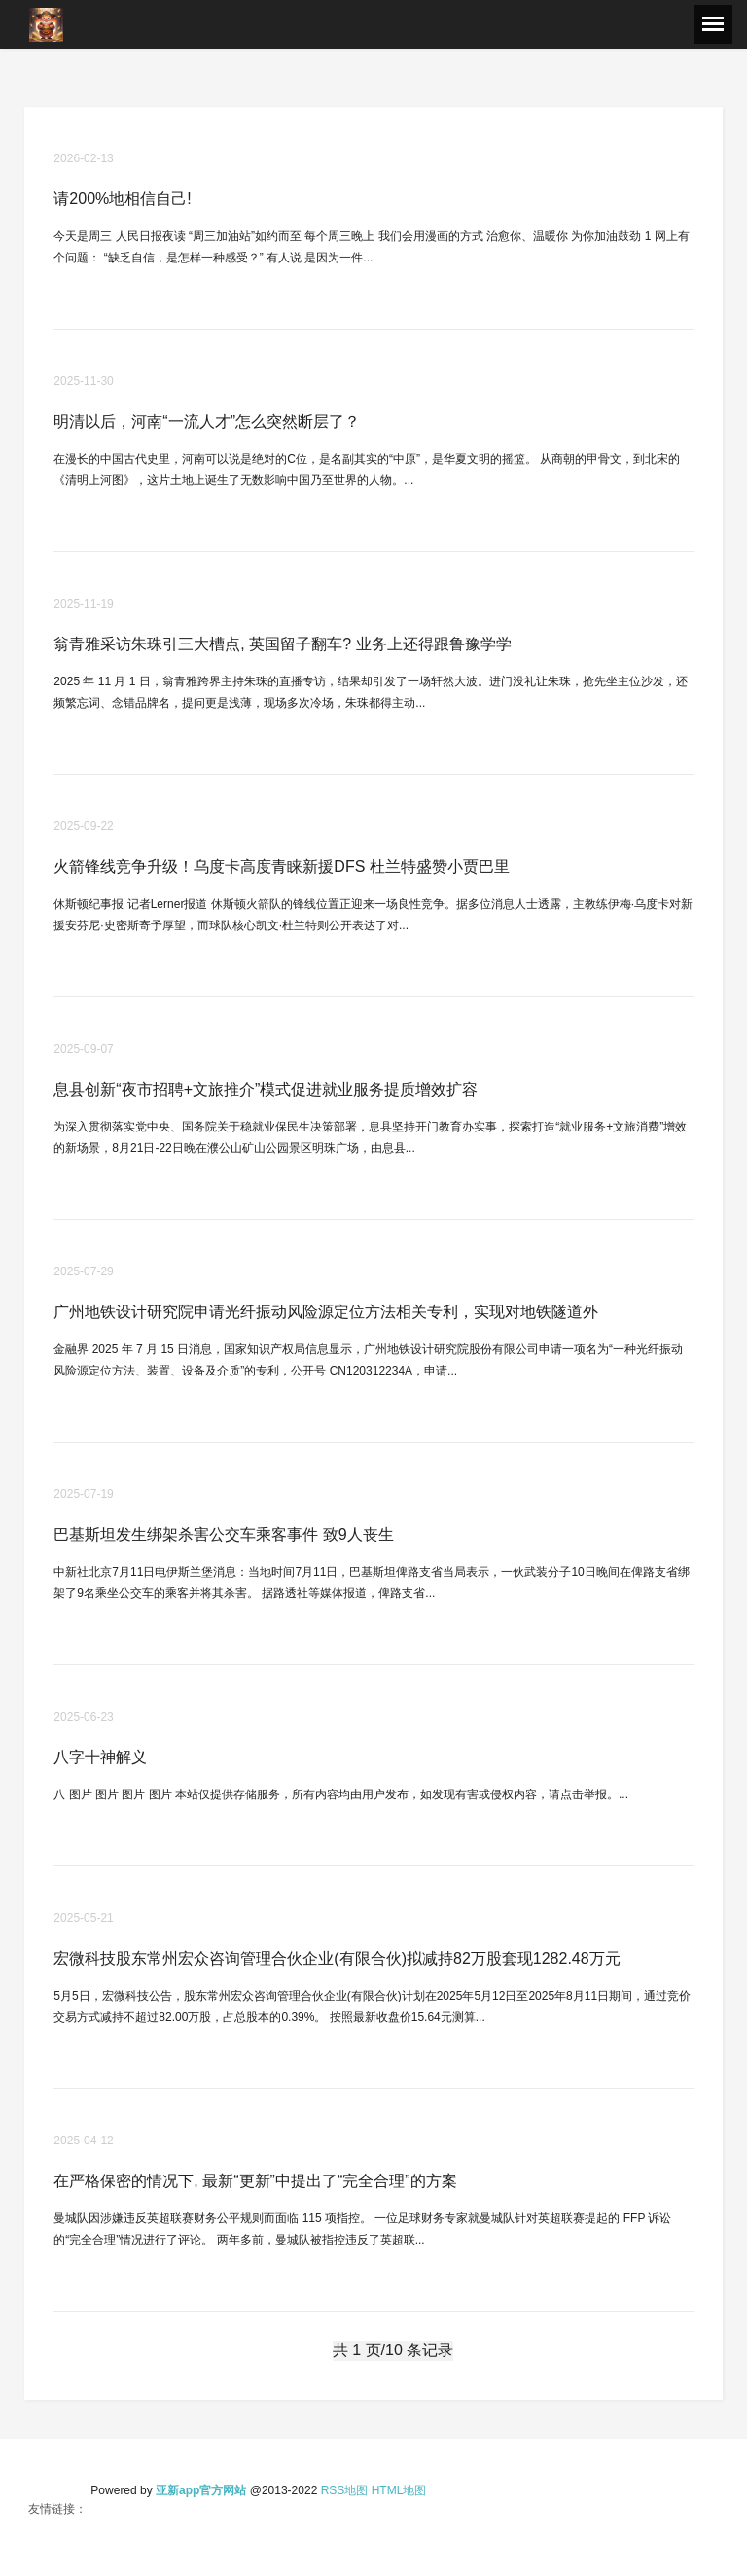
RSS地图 (345, 2490)
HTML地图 (399, 2490)
